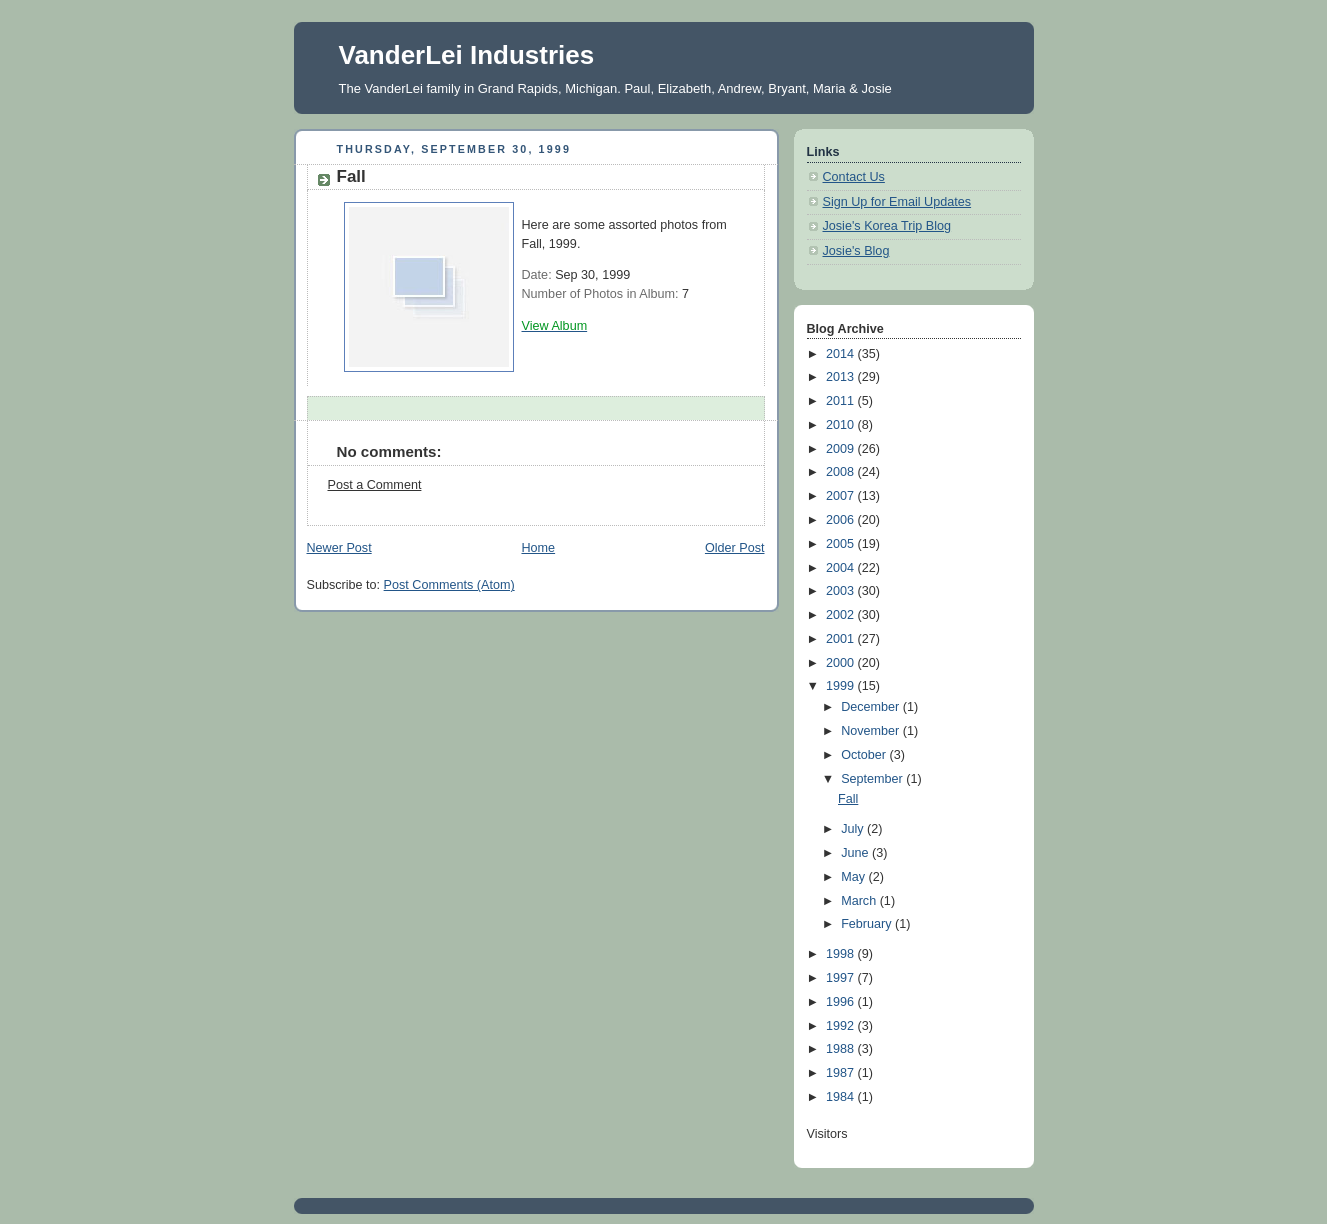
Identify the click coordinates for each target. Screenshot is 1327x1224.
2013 (842, 377)
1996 (842, 1002)
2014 (842, 354)
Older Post (735, 548)
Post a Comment (375, 485)
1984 (842, 1097)
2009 (842, 449)
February (868, 924)
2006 (842, 520)
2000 (842, 663)
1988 (842, 1049)
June (856, 853)
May (854, 877)
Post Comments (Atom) (449, 585)
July (854, 829)
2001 (842, 639)
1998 (842, 954)
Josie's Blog (856, 251)
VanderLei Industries (467, 55)
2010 (842, 425)
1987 (842, 1073)
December (872, 707)
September (873, 779)
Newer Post (339, 548)
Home (538, 548)
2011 (842, 401)
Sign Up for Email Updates (897, 202)
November (872, 731)
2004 (842, 568)
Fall (848, 799)
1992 (842, 1026)
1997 (842, 978)
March (860, 901)
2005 (842, 544)
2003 (842, 591)
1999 (842, 686)
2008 (842, 472)
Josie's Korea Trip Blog (887, 226)
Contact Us (854, 177)
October (865, 755)
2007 (842, 496)
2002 (842, 615)
